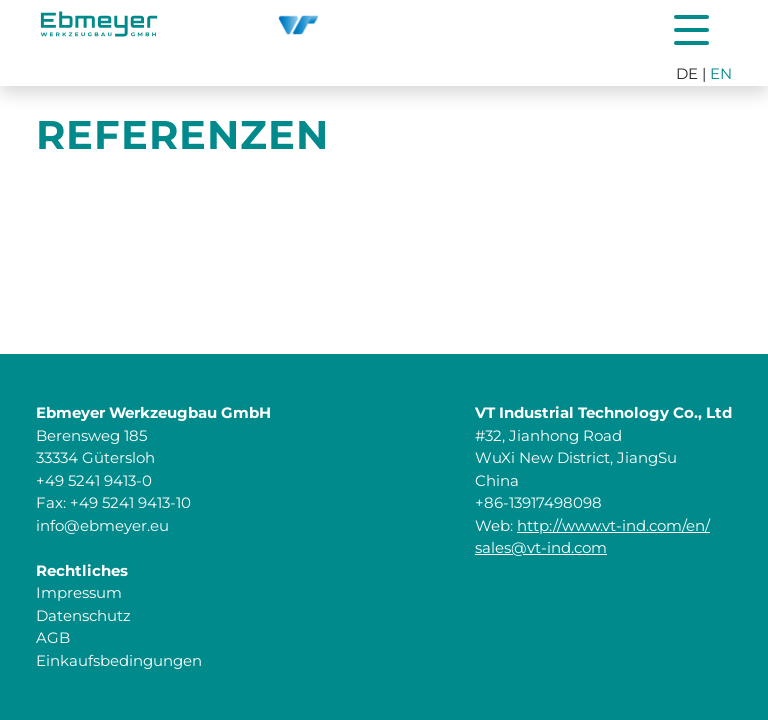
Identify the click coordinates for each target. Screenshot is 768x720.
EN (721, 73)
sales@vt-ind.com (541, 547)
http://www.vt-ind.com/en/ (613, 525)
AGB (53, 637)
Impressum (79, 592)
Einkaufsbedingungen (119, 660)
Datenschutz (83, 615)
